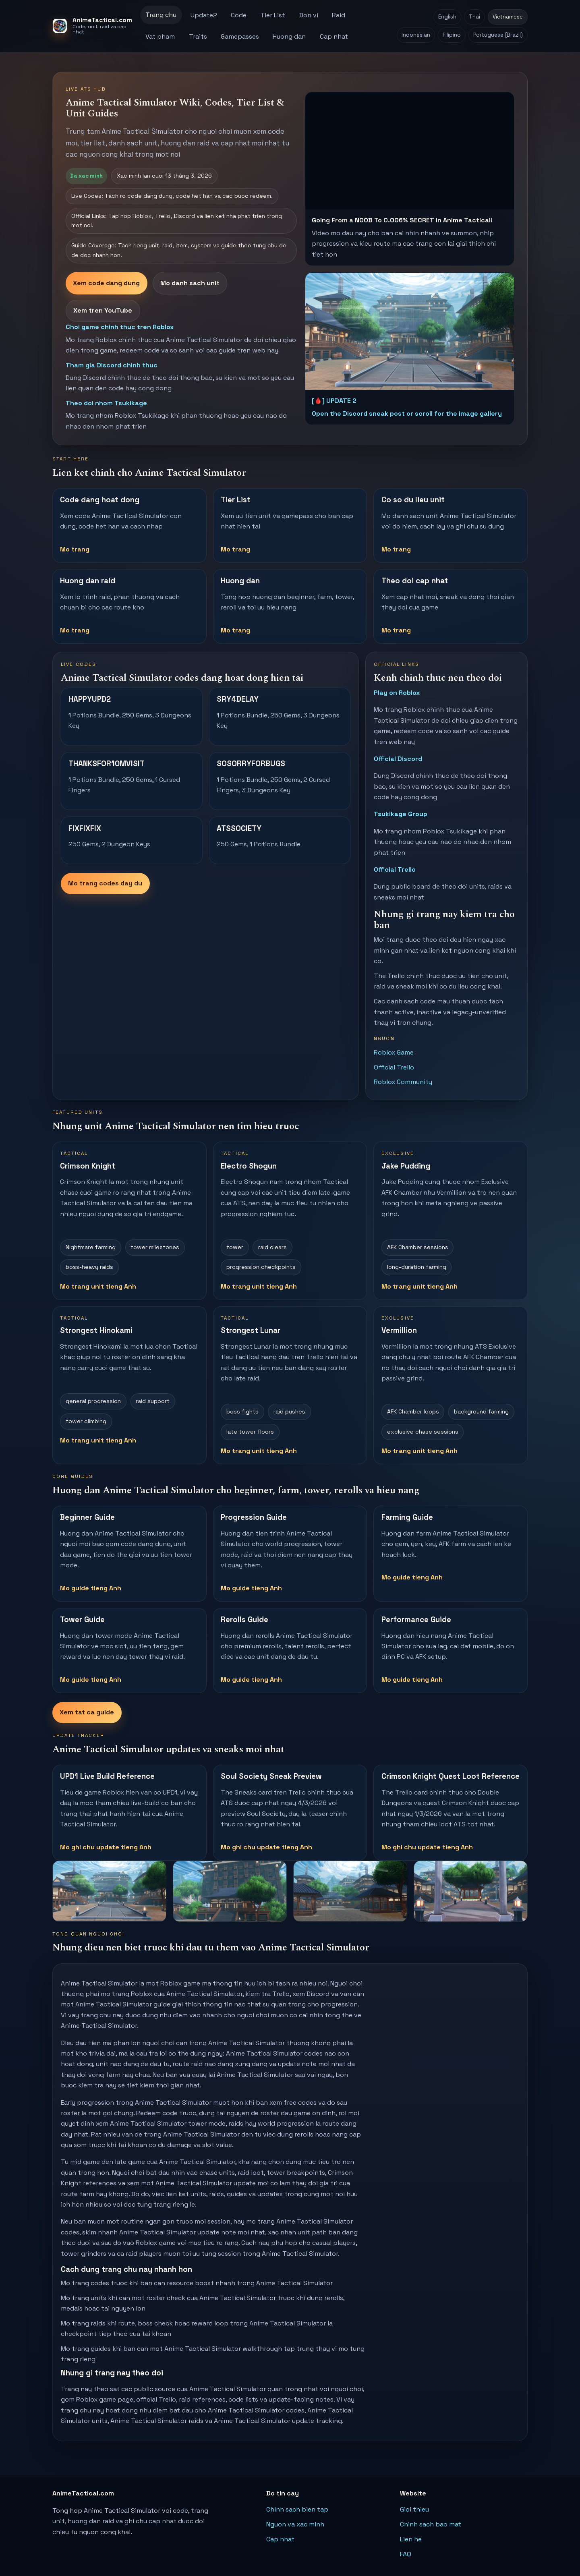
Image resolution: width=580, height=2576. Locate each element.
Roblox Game (394, 1052)
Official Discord (398, 758)
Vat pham (160, 36)
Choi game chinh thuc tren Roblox (120, 327)
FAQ (405, 2554)
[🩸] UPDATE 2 (334, 400)
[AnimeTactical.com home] (93, 26)
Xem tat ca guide (87, 1712)
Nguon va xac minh (295, 2524)
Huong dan (289, 36)
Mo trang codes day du (105, 883)
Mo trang (74, 549)
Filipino (452, 34)
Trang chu (160, 14)
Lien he (411, 2539)
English (447, 16)
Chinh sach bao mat (430, 2524)
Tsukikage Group (400, 814)
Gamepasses (240, 36)
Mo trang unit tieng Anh (98, 1286)
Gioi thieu (414, 2509)
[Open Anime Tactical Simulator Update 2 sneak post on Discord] (409, 331)
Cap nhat (334, 36)
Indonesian (416, 34)
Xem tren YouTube (102, 310)
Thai (474, 16)
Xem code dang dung (106, 283)
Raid (338, 15)
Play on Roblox (397, 692)
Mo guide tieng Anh (90, 1588)
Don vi (308, 15)
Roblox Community (403, 1082)
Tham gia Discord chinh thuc (111, 365)
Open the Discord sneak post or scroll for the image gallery (407, 413)
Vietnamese (508, 16)
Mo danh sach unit (190, 283)
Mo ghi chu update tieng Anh (105, 1847)
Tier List (272, 15)
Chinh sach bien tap (297, 2509)
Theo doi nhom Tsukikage (106, 403)
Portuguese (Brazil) (498, 34)
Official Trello (395, 869)
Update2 (204, 15)
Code (238, 15)
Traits (198, 36)
